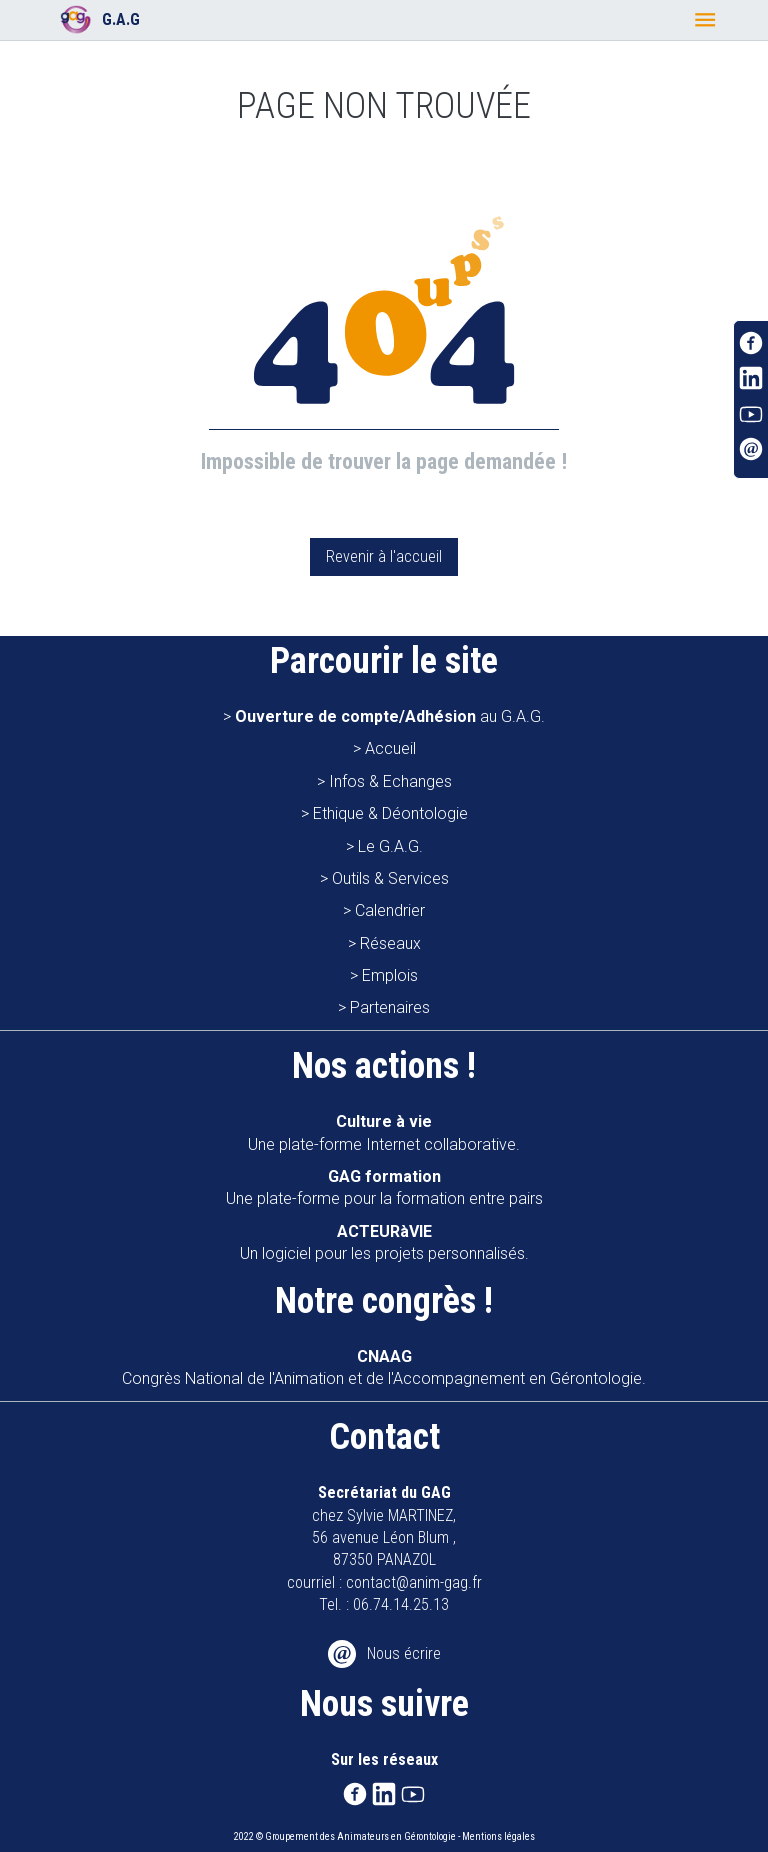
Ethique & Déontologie (390, 813)
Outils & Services (390, 878)
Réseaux (390, 943)
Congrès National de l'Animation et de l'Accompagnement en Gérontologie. (384, 1367)
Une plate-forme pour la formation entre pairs (384, 1187)
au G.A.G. (390, 716)
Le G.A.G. (390, 846)
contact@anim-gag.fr (414, 1582)
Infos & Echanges (390, 781)
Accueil (390, 748)
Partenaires (390, 1007)
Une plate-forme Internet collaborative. (384, 1132)
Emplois (390, 975)
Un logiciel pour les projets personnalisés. (384, 1242)
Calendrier (390, 910)
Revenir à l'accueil (384, 556)
